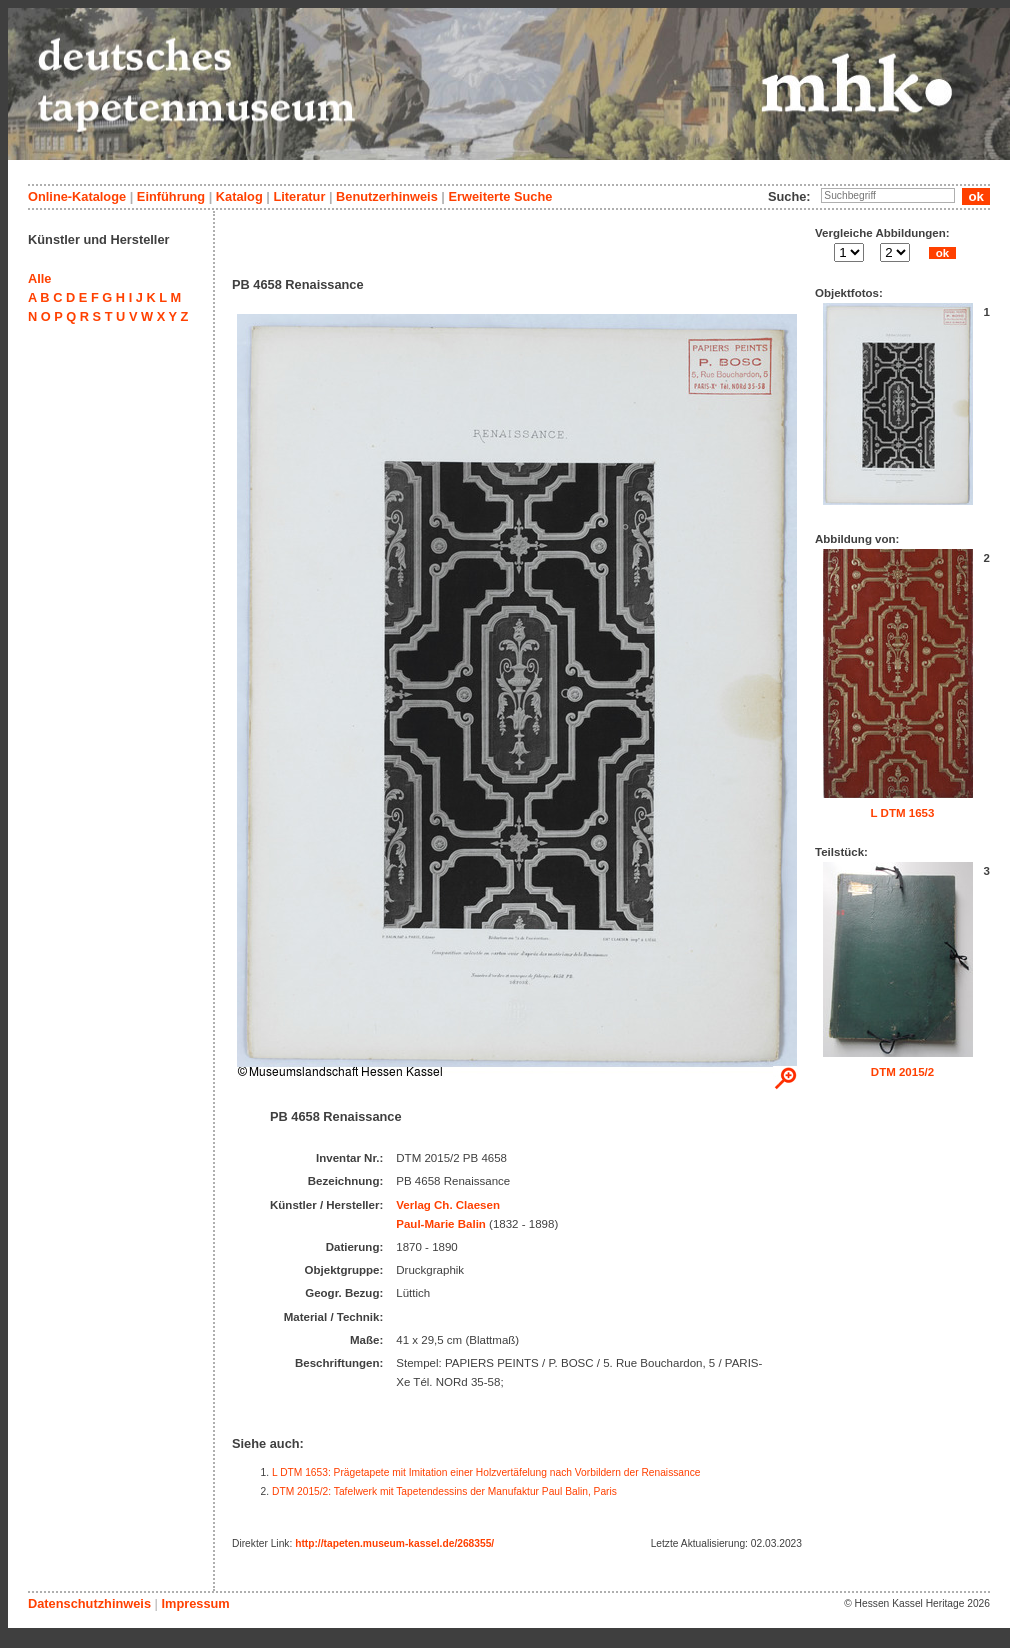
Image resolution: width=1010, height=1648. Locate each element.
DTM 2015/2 (902, 1072)
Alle (39, 278)
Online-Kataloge (77, 196)
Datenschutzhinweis (89, 1603)
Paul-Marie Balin (441, 1224)
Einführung (171, 196)
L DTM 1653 (903, 813)
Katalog (239, 196)
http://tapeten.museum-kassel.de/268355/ (394, 1543)
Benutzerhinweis (387, 196)
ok (942, 253)
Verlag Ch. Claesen (448, 1205)
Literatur (299, 196)
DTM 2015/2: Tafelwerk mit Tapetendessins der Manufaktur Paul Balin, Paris (444, 1491)
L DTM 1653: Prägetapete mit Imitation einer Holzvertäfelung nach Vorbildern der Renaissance (486, 1472)
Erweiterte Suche (500, 196)
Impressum (195, 1603)
